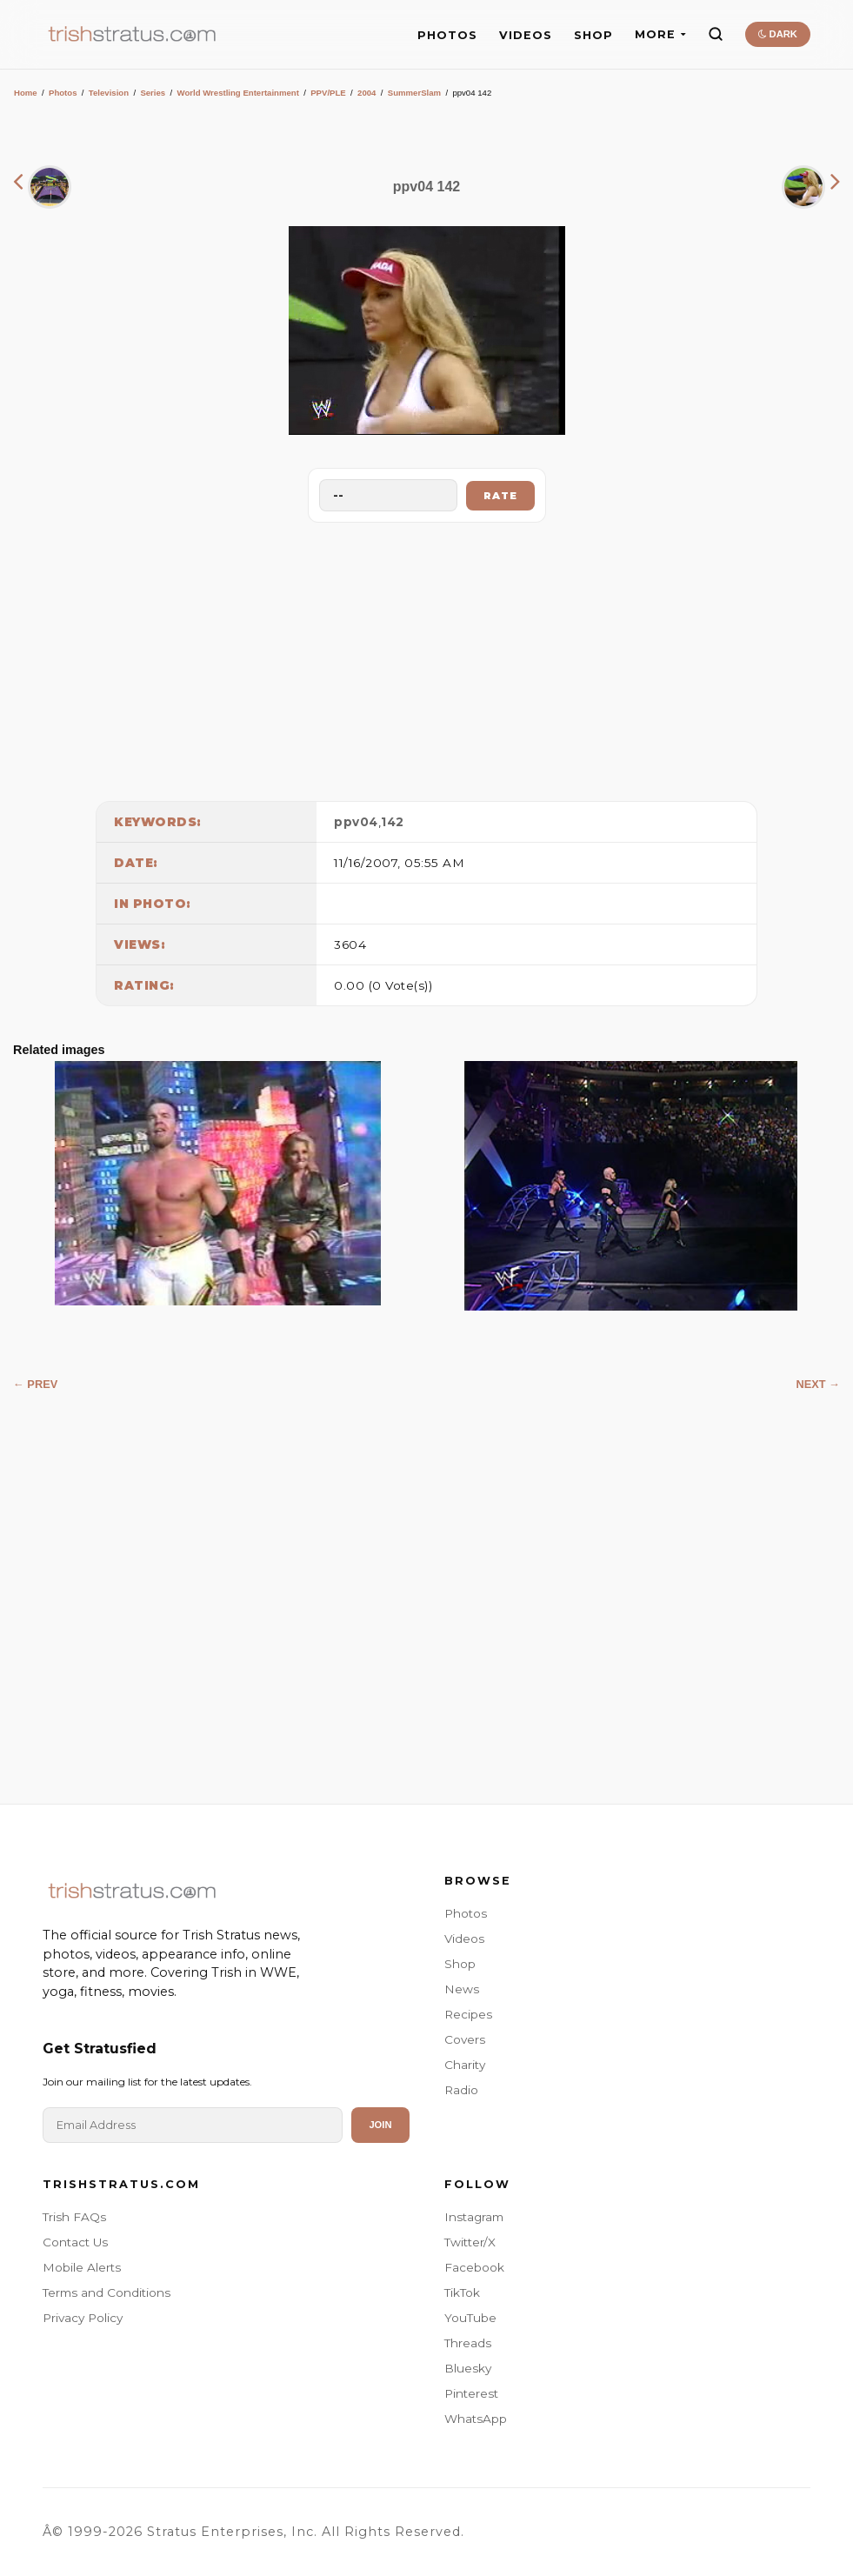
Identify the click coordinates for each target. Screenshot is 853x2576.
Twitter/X (470, 2242)
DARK (777, 34)
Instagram (473, 2217)
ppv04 (356, 822)
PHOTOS (447, 35)
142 (392, 822)
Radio (461, 2090)
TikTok (462, 2292)
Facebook (474, 2267)
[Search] (715, 34)
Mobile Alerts (82, 2267)
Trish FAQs (74, 2217)
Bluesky (467, 2368)
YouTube (470, 2318)
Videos (464, 1938)
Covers (464, 2039)
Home (25, 92)
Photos (63, 92)
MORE (660, 34)
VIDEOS (525, 35)
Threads (467, 2343)
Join (380, 2124)
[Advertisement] (427, 657)
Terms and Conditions (106, 2292)
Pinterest (471, 2393)
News (461, 1989)
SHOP (593, 35)
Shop (460, 1964)
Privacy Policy (83, 2318)
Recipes (468, 2014)
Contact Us (75, 2242)
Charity (464, 2065)
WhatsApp (475, 2419)
